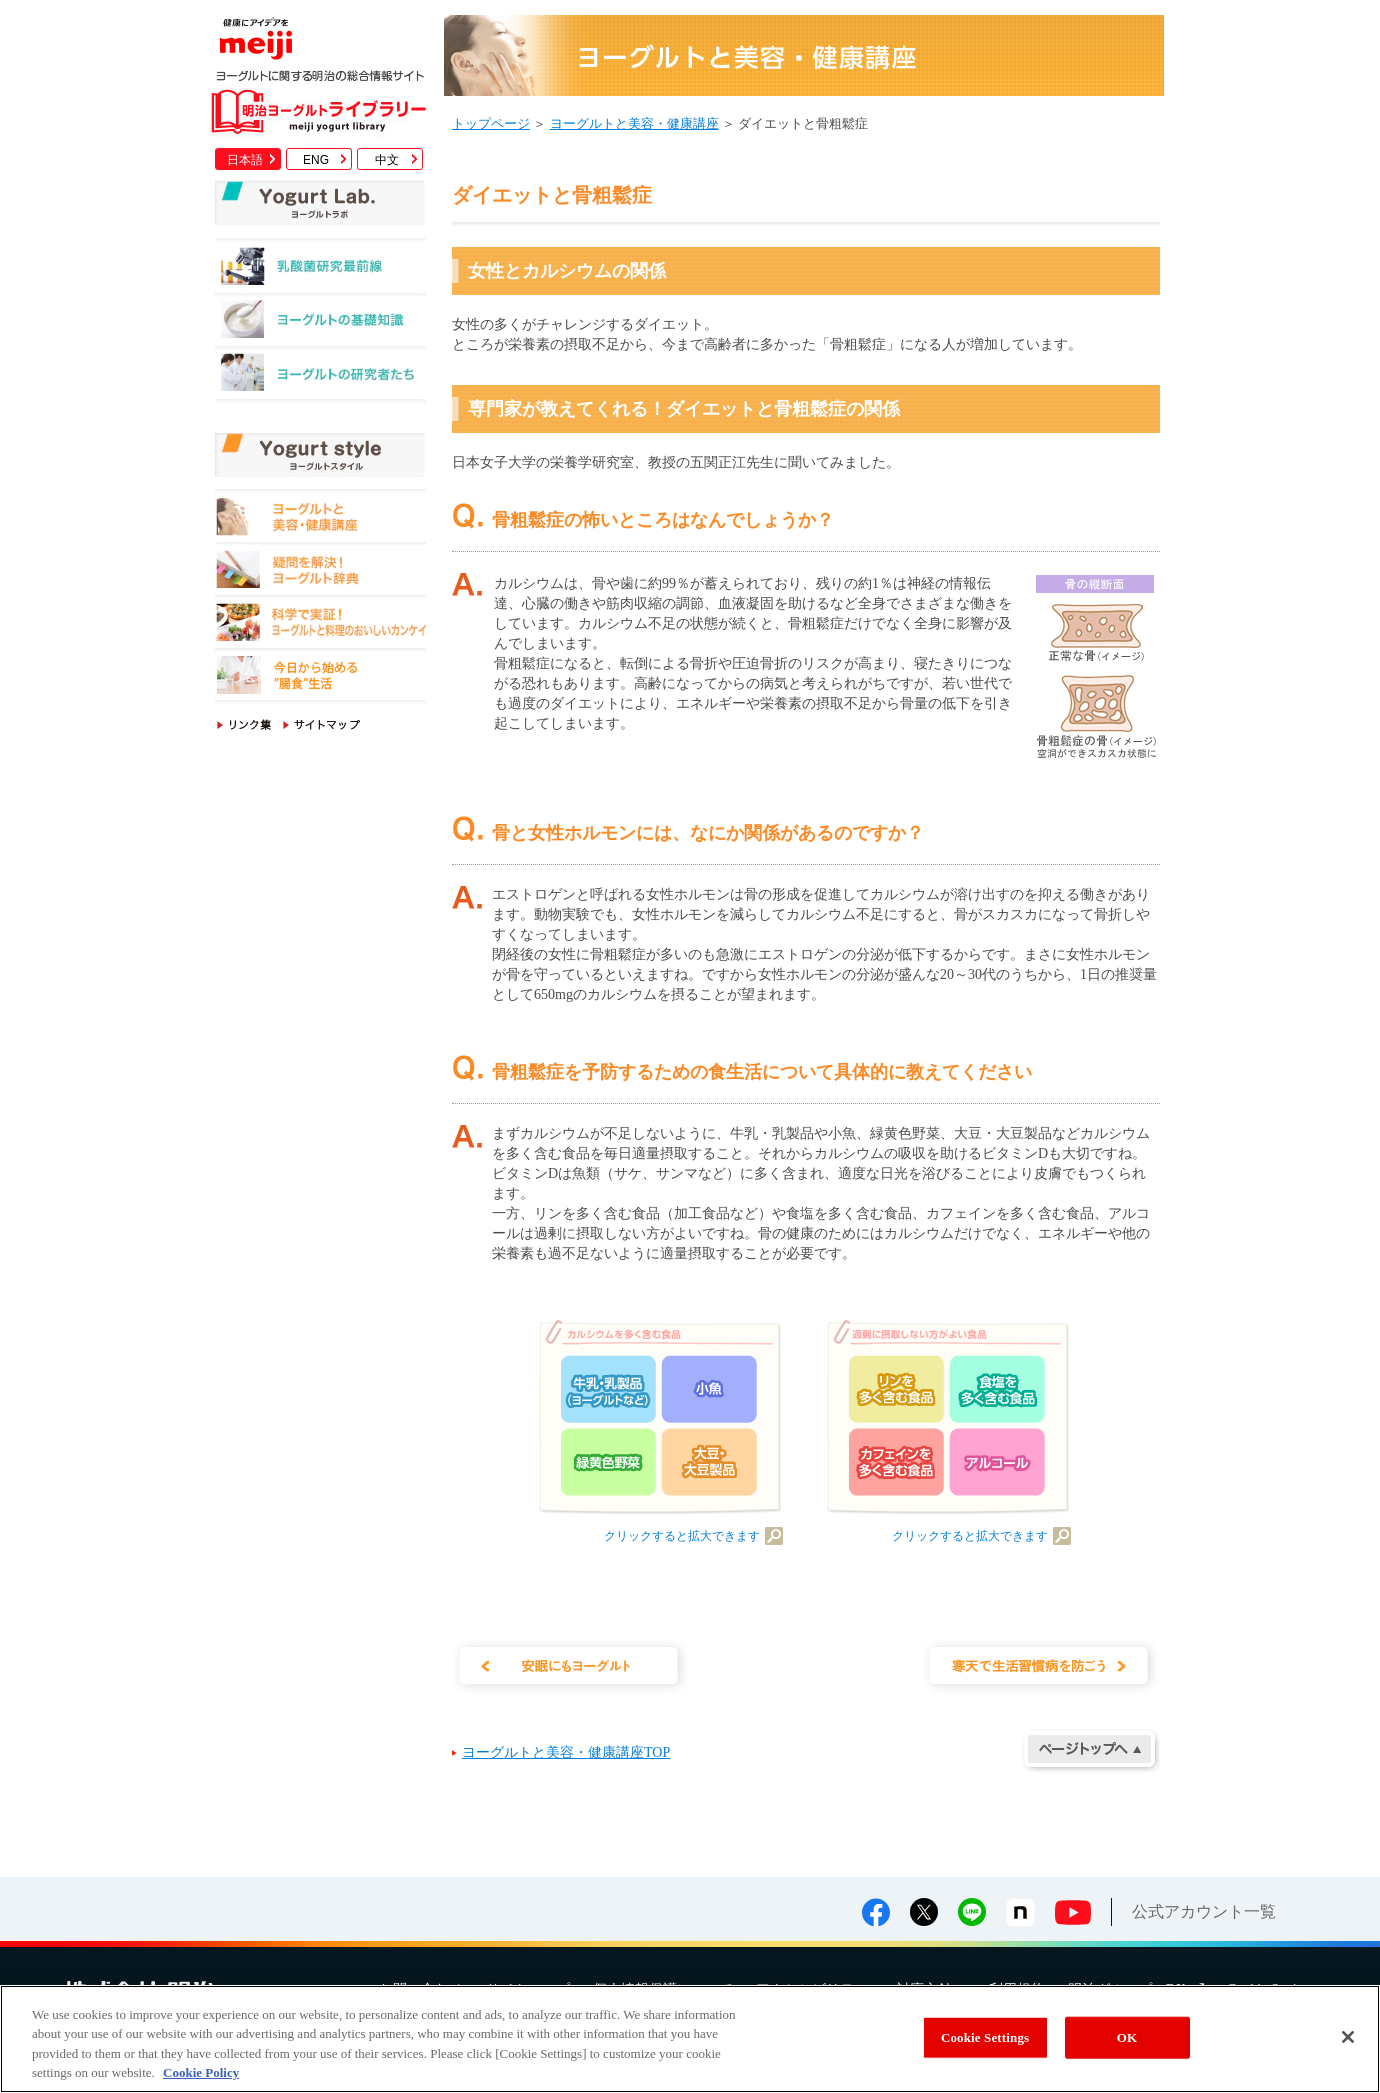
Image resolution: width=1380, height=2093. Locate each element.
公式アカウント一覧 (1204, 1911)
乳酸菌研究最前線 (320, 271)
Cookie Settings (985, 2037)
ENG (316, 160)
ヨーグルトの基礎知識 (320, 324)
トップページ (491, 123)
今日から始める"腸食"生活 (320, 678)
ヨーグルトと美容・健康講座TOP (566, 1752)
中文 (387, 160)
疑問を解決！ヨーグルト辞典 (320, 572)
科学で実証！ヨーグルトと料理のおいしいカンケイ (320, 625)
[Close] (1348, 2037)
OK (1127, 2037)
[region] (690, 2039)
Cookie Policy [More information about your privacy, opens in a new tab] (201, 2072)
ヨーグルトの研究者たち (320, 377)
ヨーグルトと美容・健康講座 (320, 519)
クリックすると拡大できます (682, 1536)
